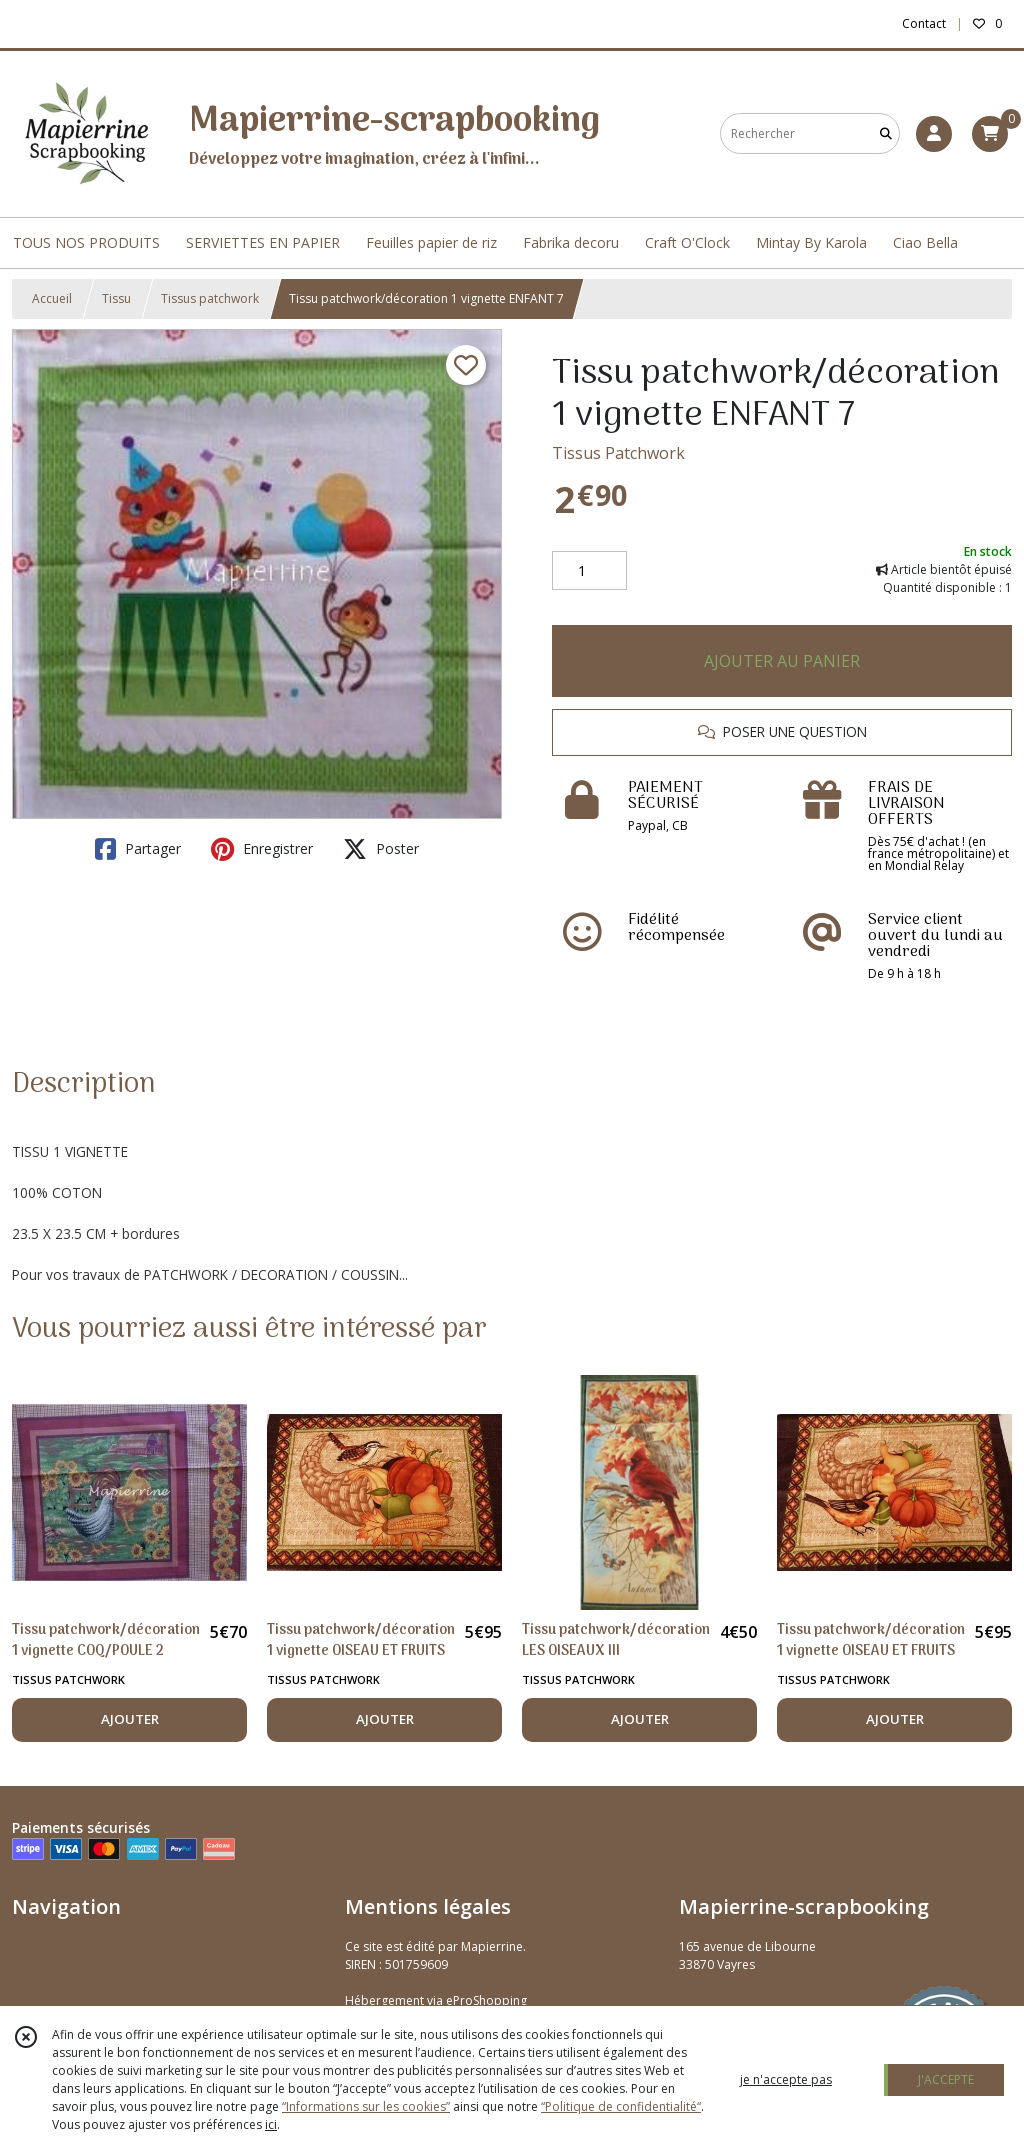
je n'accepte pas (786, 2079)
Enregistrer (262, 849)
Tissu (116, 298)
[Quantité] (589, 571)
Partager (138, 849)
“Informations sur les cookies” (366, 2106)
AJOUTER (130, 1719)
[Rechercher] (886, 133)
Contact (924, 23)
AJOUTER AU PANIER (782, 661)
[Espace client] (934, 134)
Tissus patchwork (210, 298)
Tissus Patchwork (618, 453)
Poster (381, 849)
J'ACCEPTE (946, 2079)
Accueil (52, 298)
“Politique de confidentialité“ (621, 2106)
